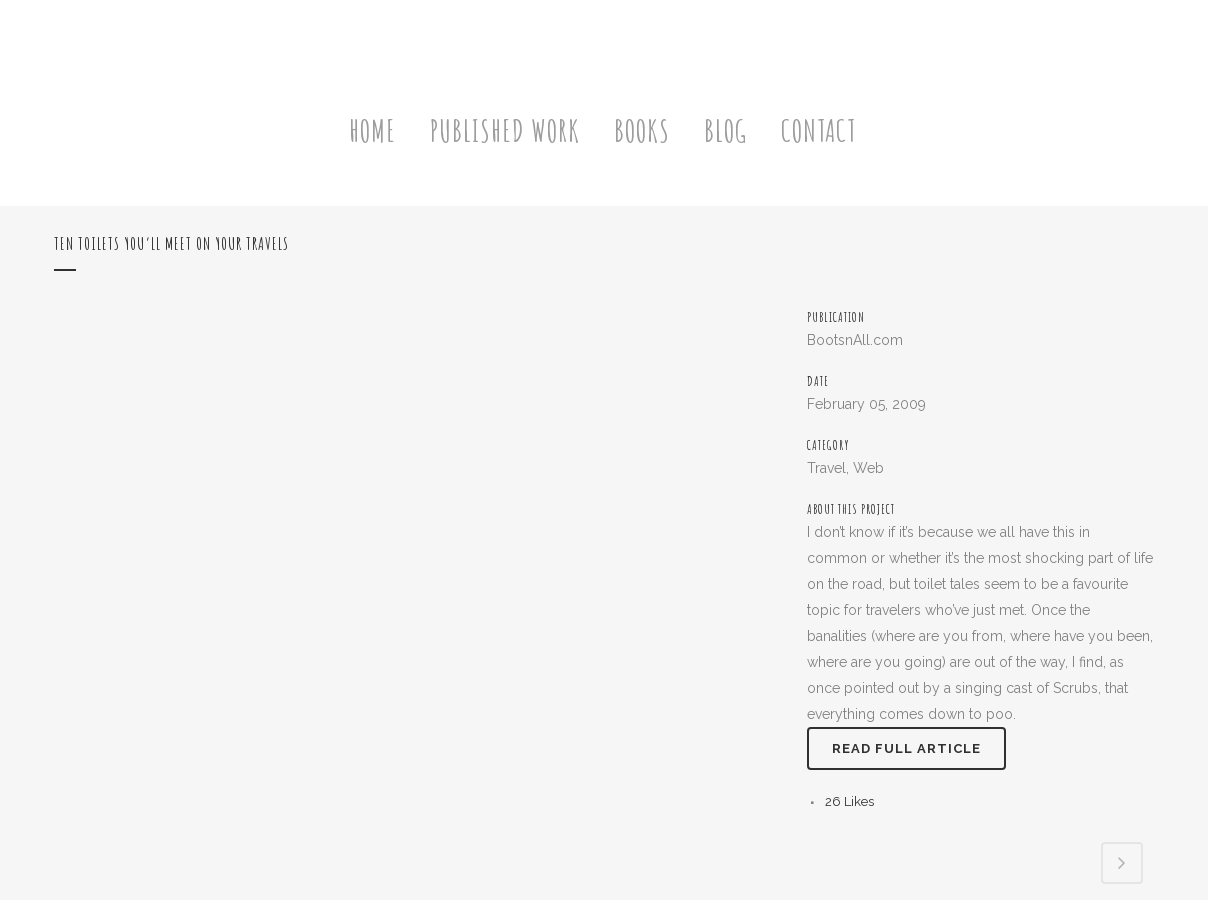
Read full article (906, 748)
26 (849, 801)
